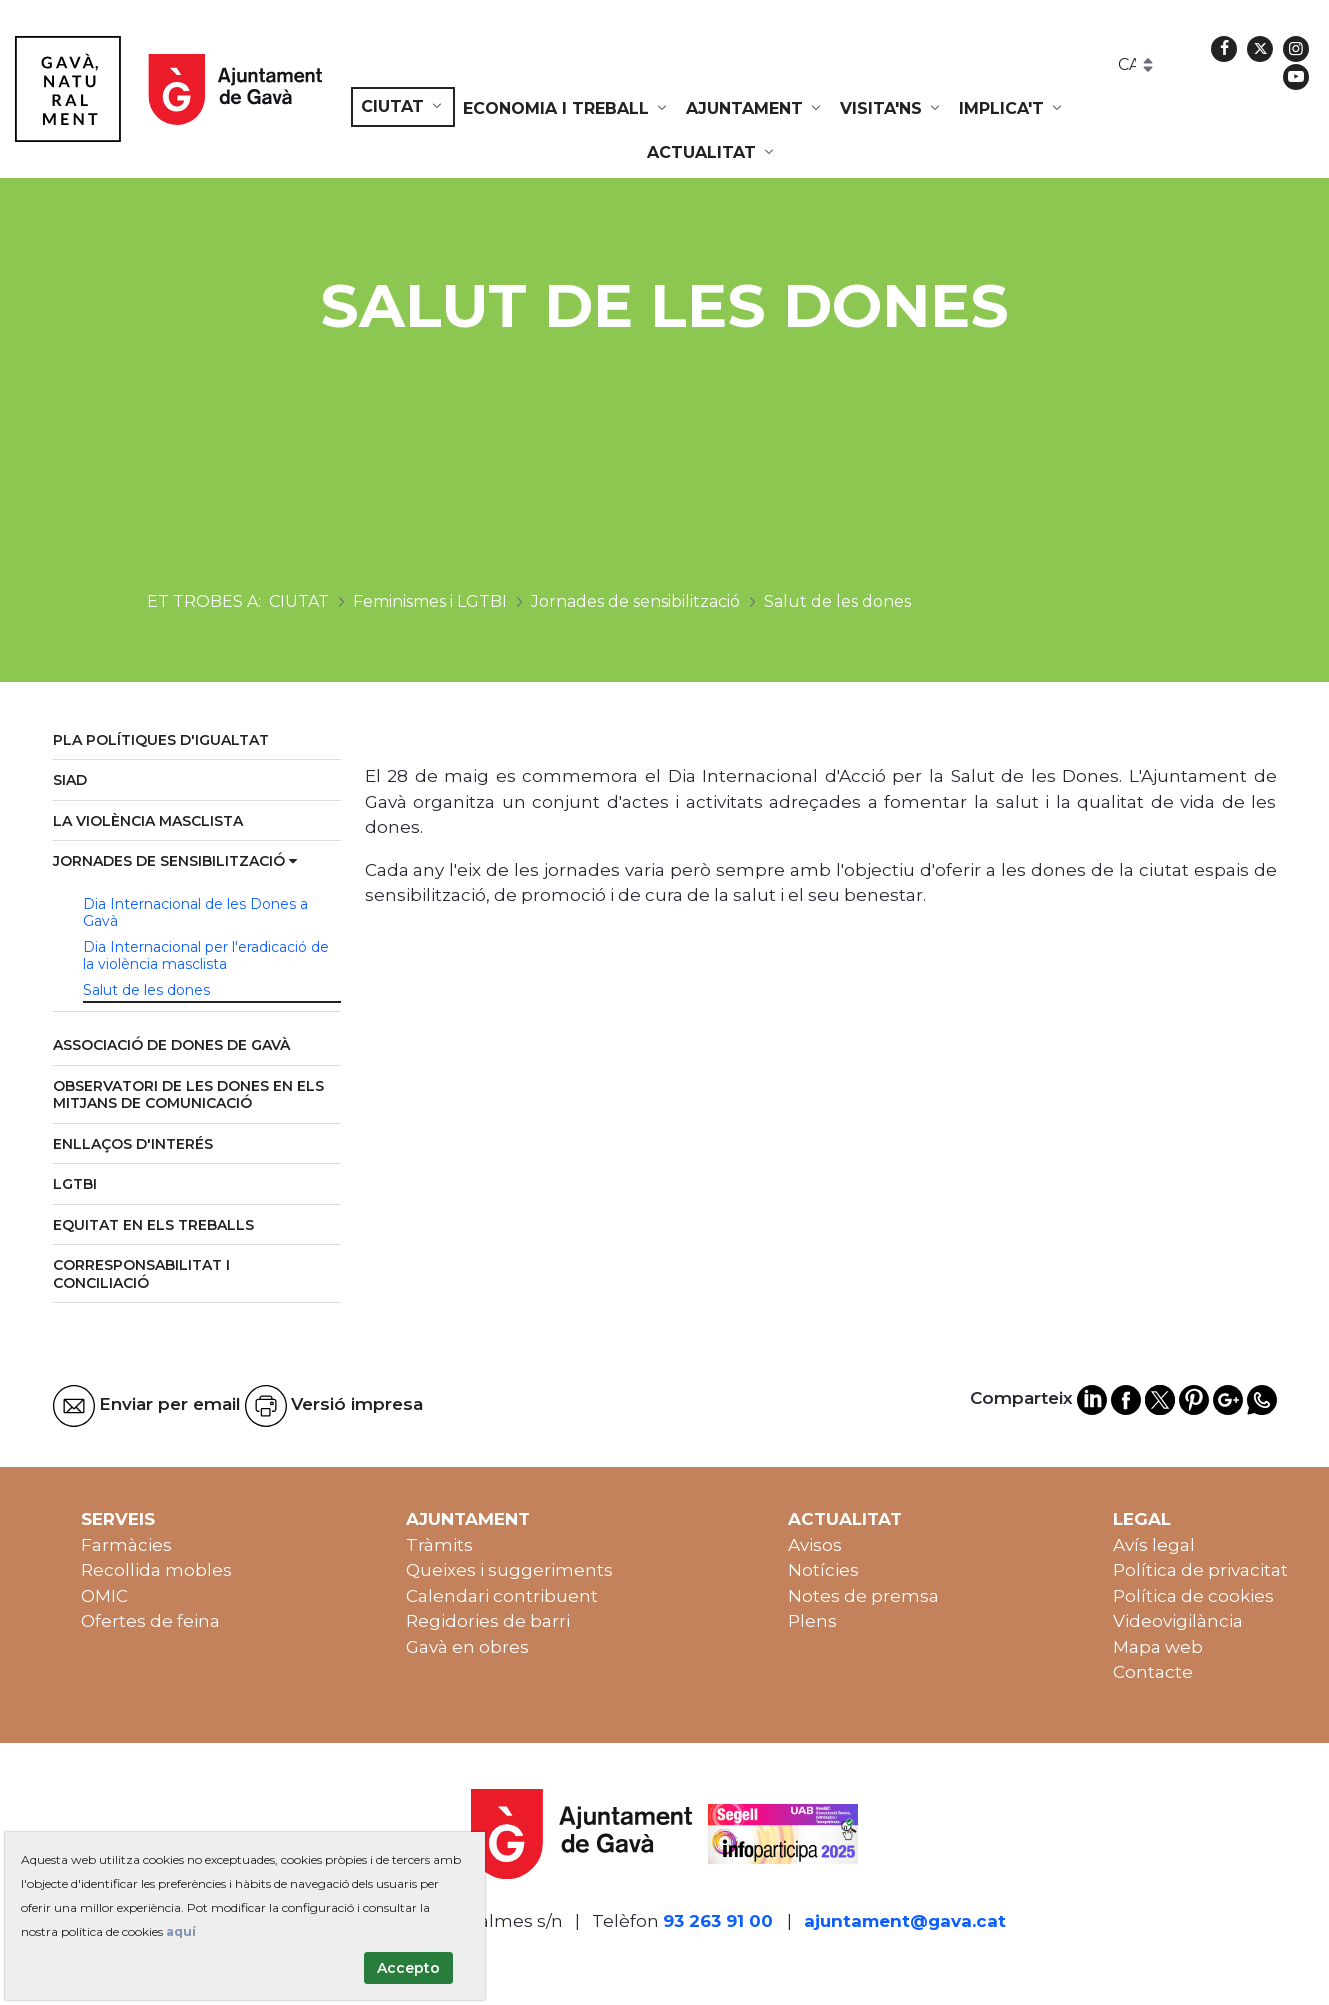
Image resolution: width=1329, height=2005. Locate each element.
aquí (181, 1931)
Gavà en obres (467, 1647)
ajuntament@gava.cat (905, 1921)
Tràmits (439, 1545)
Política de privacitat (1200, 1570)
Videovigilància (1178, 1621)
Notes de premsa (863, 1596)
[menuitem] (403, 107)
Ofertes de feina (150, 1621)
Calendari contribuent (502, 1596)
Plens (812, 1621)
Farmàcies (126, 1545)
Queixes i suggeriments (509, 1570)
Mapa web (1158, 1647)
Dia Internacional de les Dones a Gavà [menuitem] (195, 913)
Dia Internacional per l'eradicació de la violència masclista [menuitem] (206, 956)
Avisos (815, 1545)
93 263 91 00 (718, 1921)
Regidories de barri (488, 1621)
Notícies (823, 1570)
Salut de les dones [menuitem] (146, 990)
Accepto (408, 1968)
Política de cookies (1193, 1596)
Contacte (1153, 1672)
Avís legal (1154, 1545)
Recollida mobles (156, 1570)
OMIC (104, 1596)
